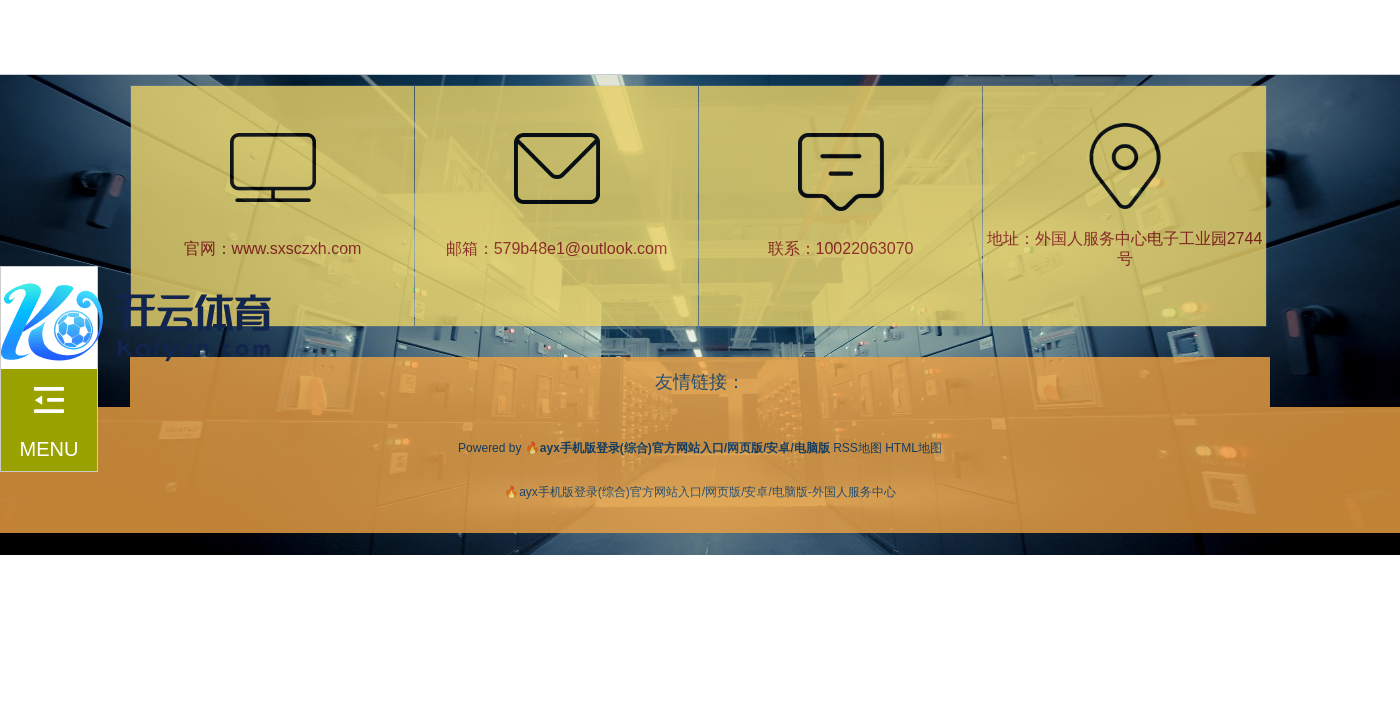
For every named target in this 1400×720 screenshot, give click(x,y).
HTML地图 (913, 448)
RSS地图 (857, 448)
